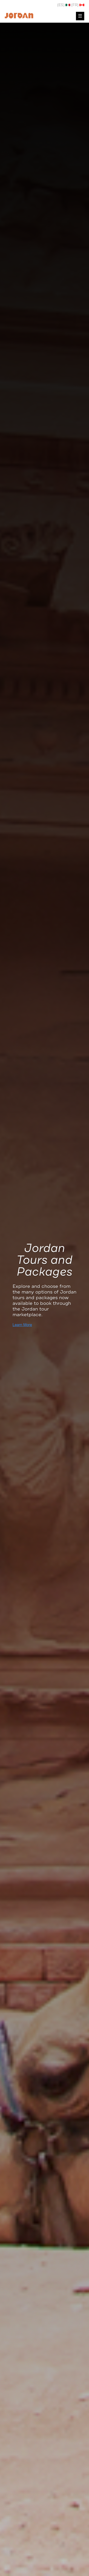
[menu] (80, 16)
